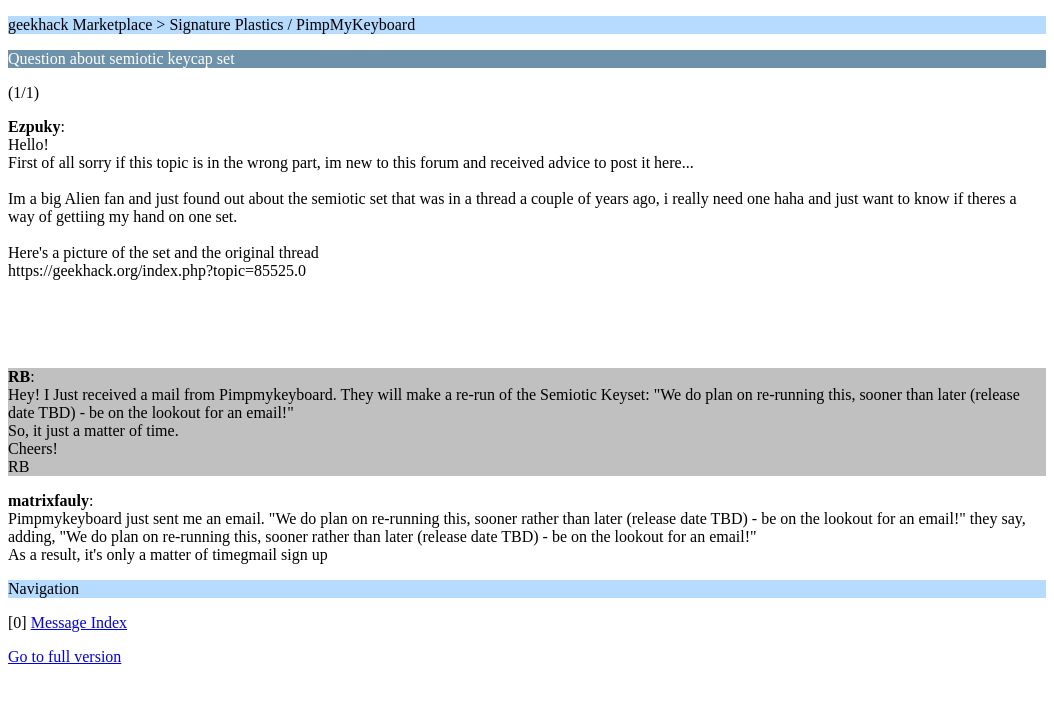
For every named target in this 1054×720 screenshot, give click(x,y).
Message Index (79, 622)
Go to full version (64, 656)
